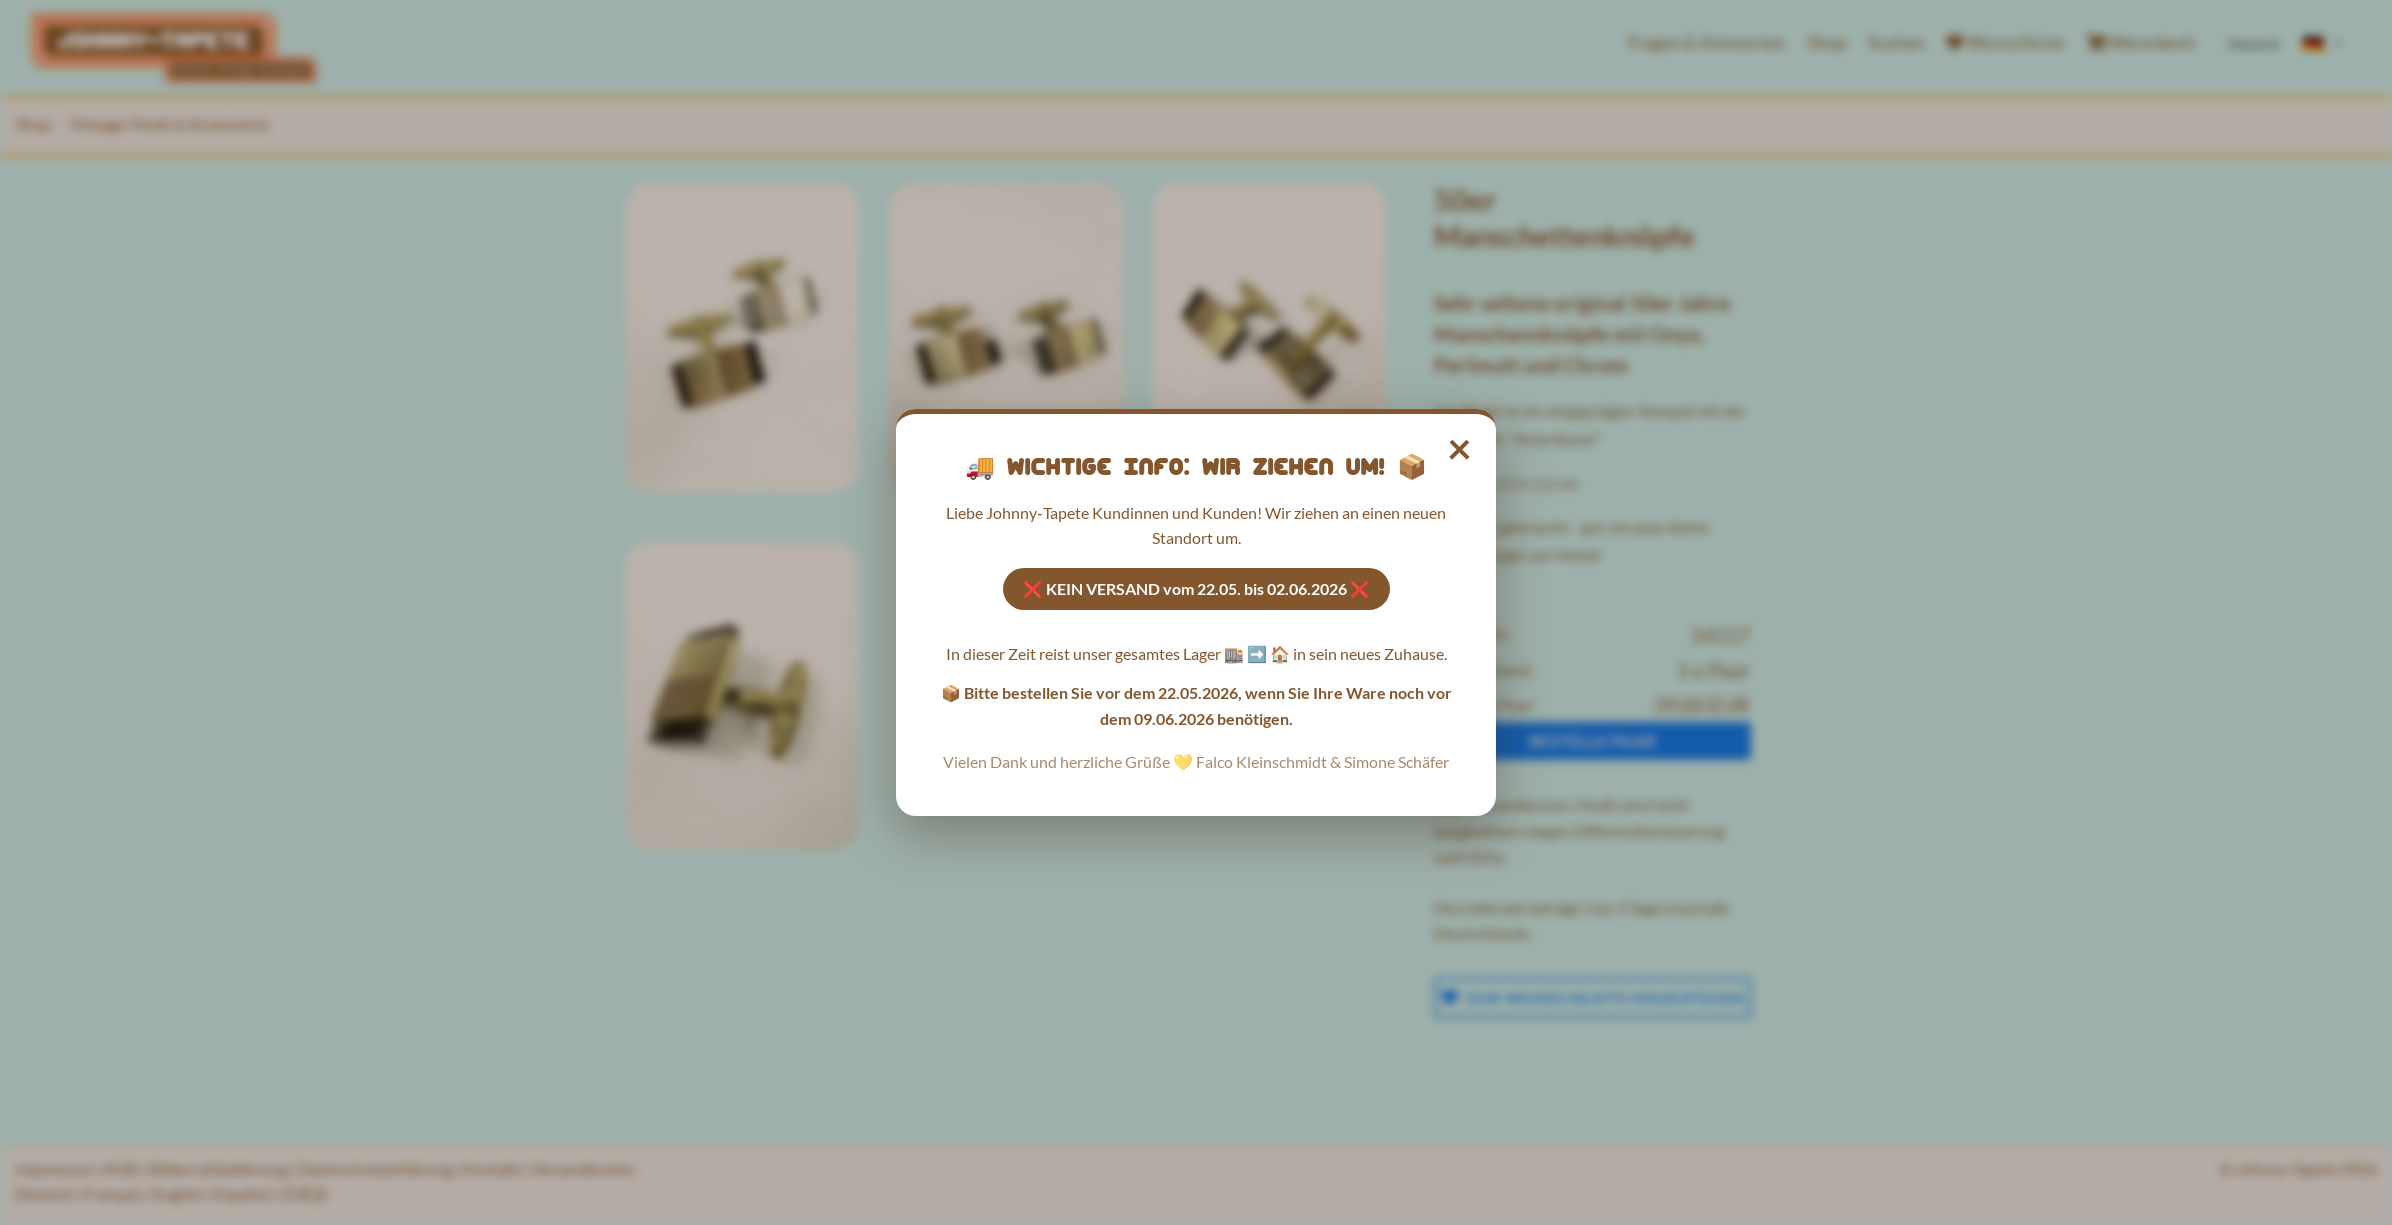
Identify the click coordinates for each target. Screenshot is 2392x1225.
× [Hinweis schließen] (1460, 447)
